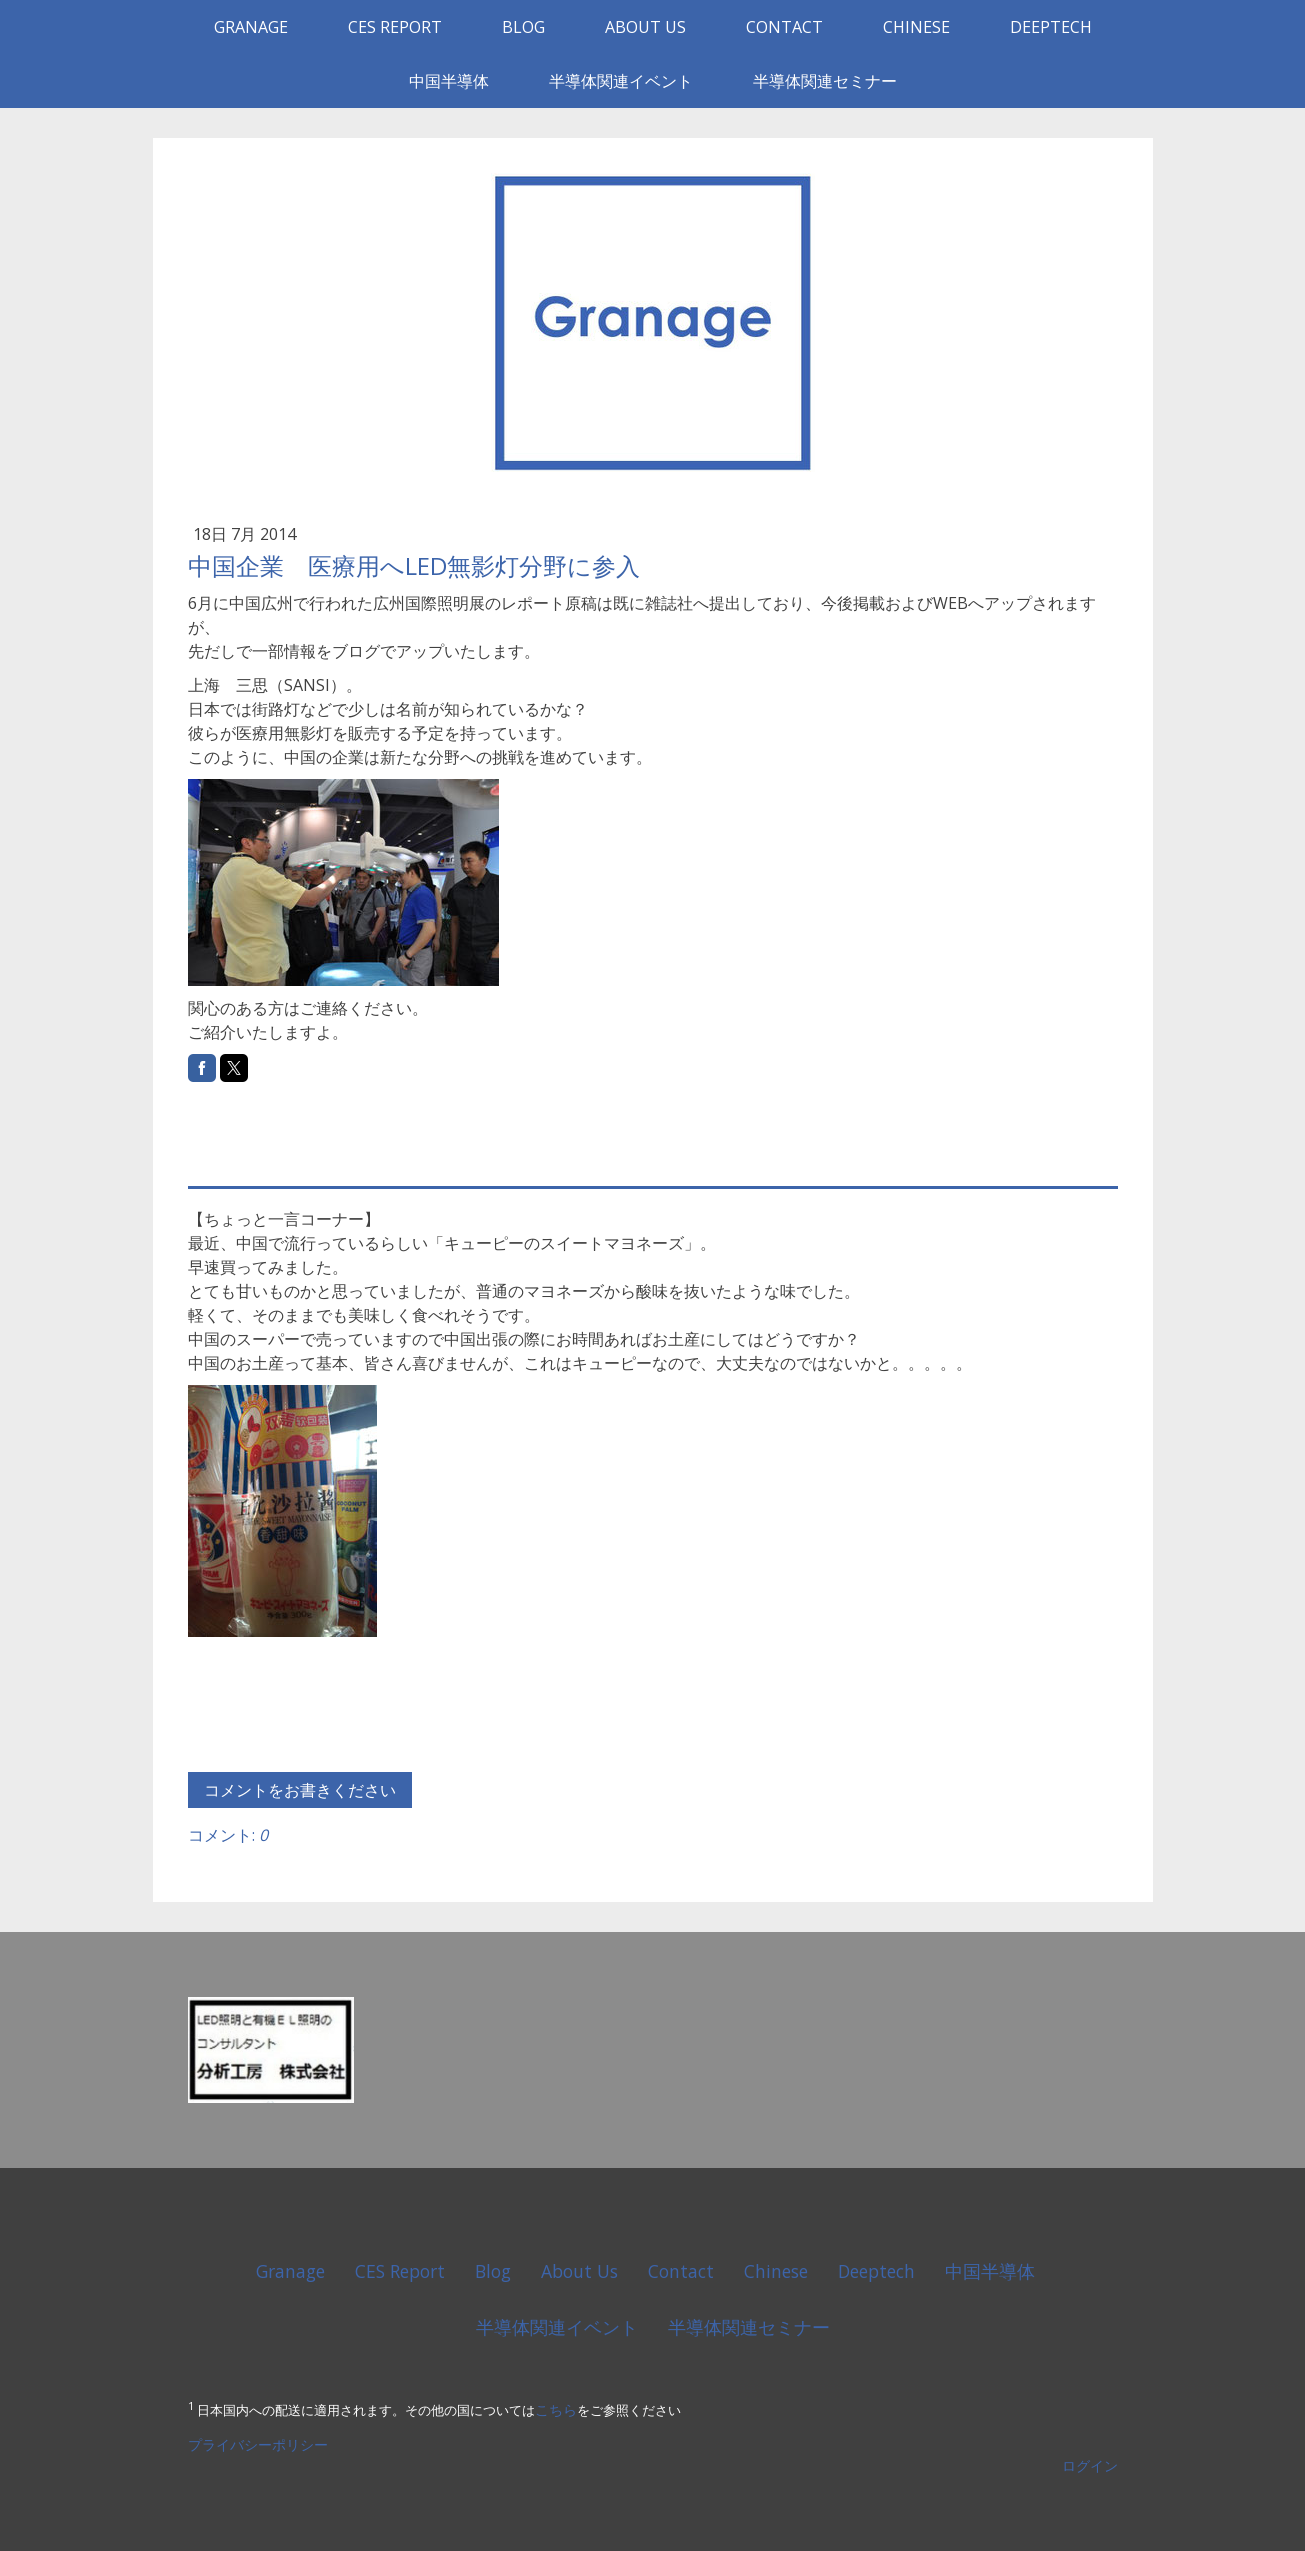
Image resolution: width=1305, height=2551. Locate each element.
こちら (556, 2410)
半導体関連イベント (621, 81)
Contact (784, 27)
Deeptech (1051, 27)
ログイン (1090, 2465)
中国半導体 (449, 81)
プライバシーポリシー (258, 2444)
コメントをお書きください (300, 1790)
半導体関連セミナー (825, 81)
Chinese (916, 27)
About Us (645, 27)
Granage (251, 27)
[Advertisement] (422, 1132)
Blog (523, 27)
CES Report (395, 27)
